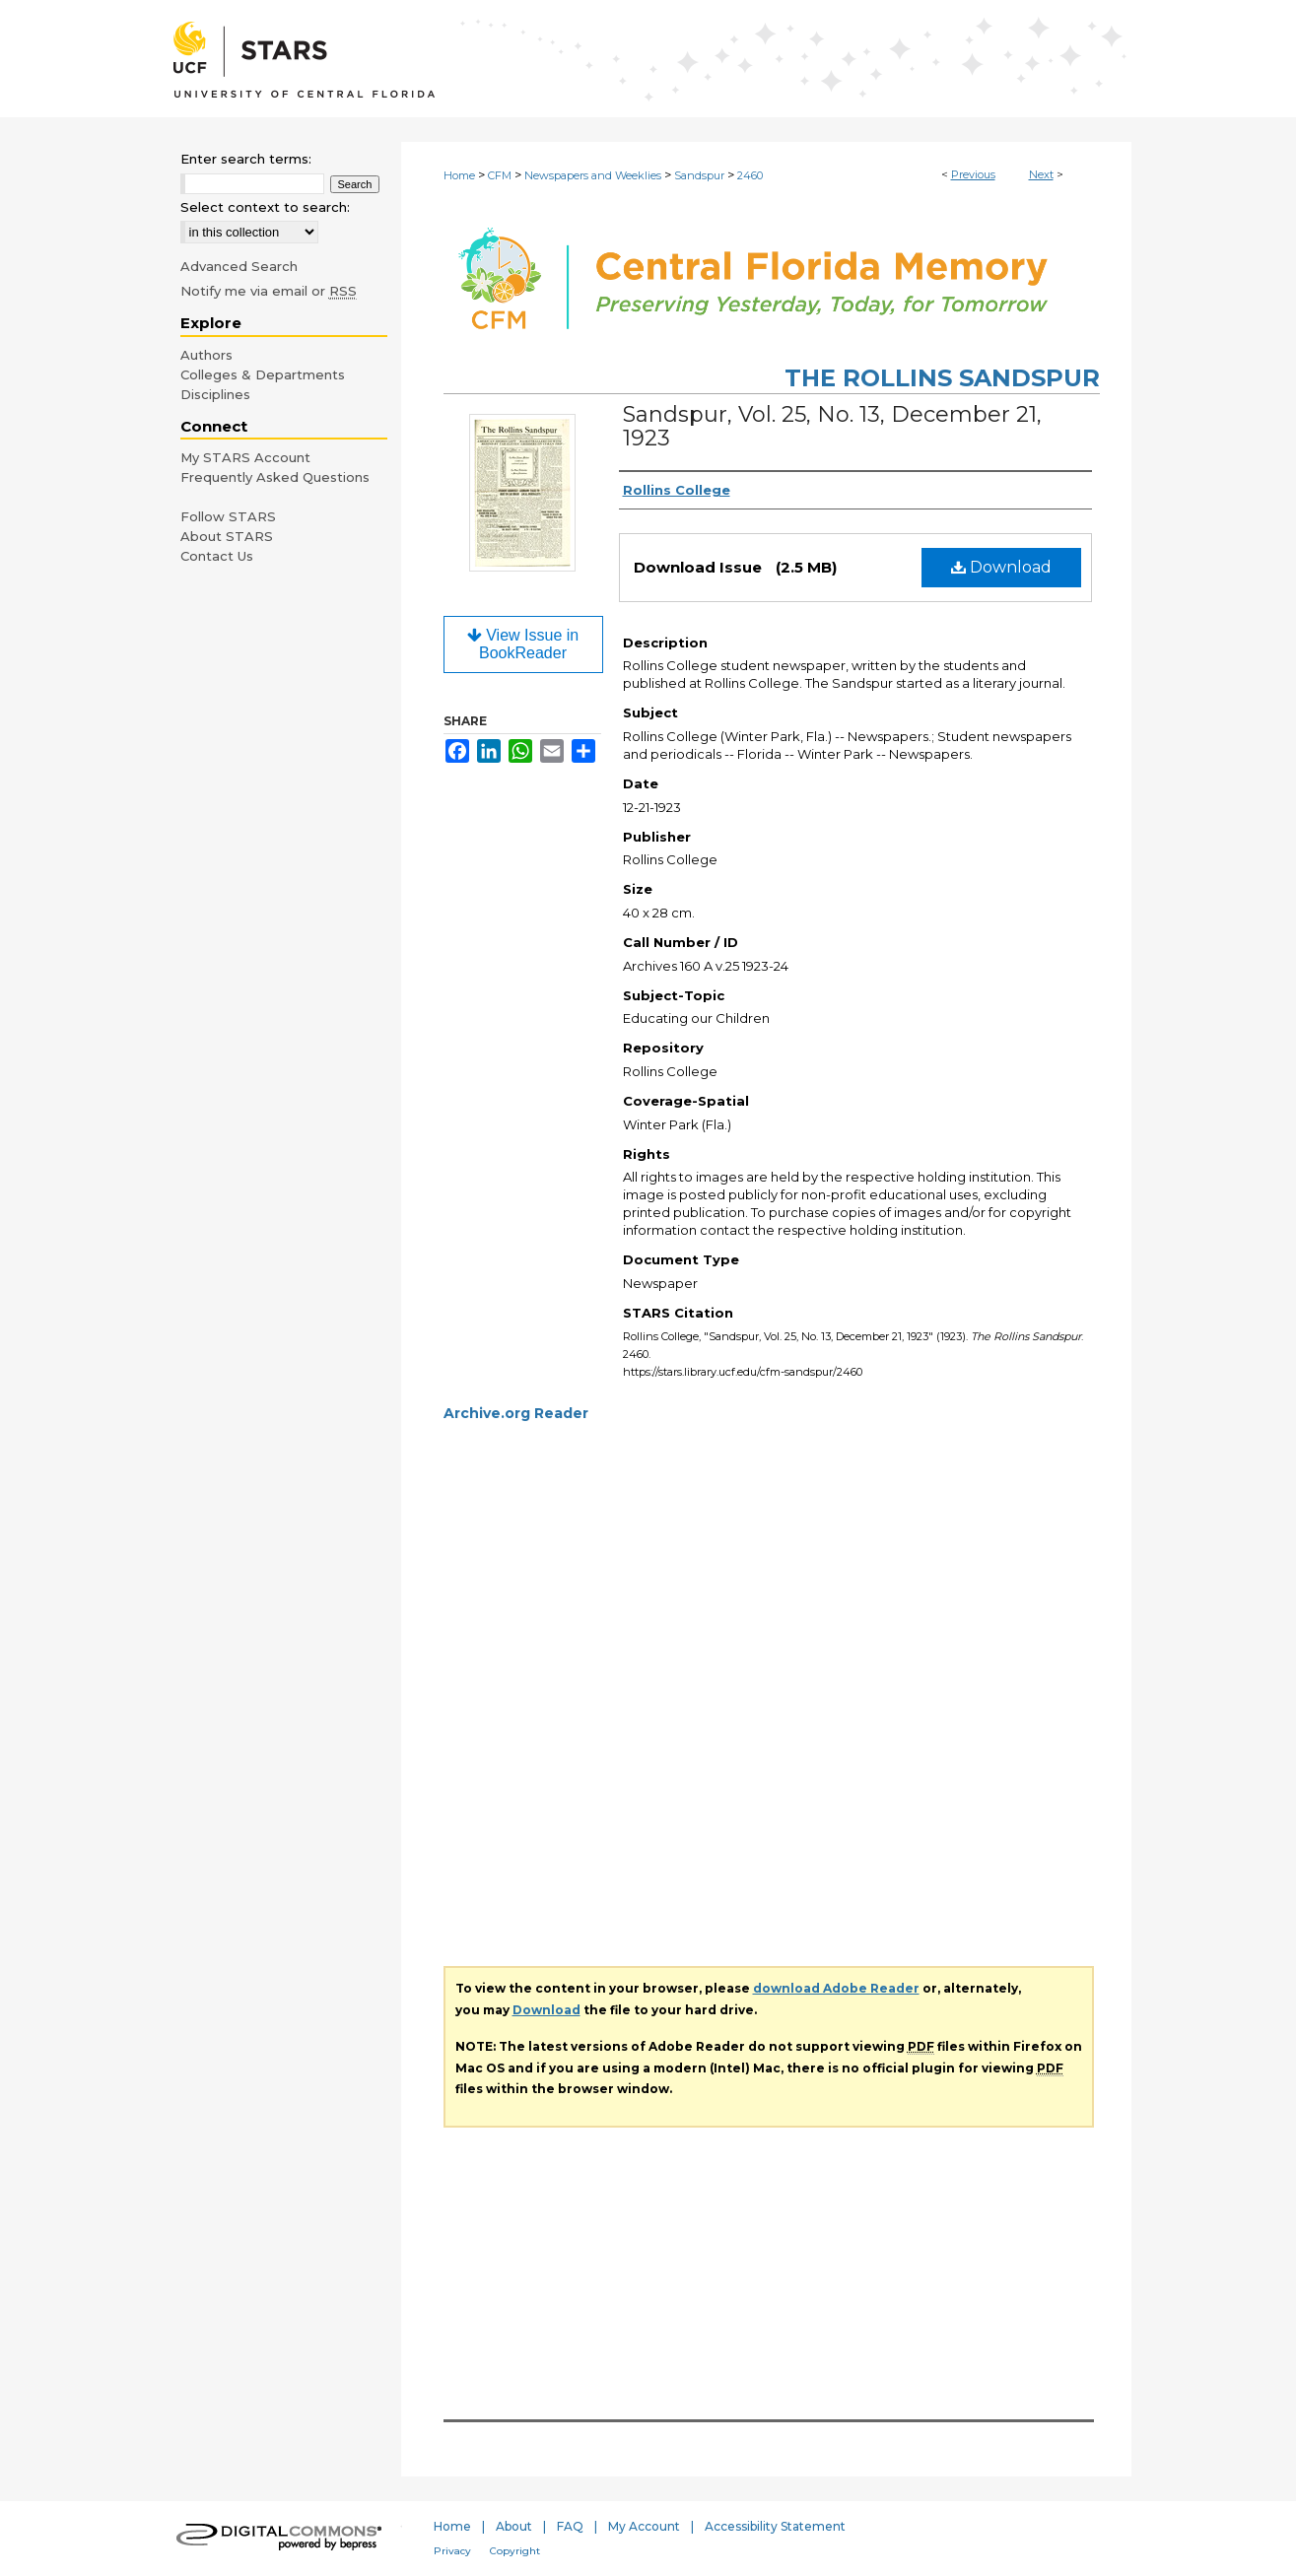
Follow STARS (228, 516)
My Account (644, 2526)
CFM (500, 175)
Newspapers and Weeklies (592, 175)
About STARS (226, 536)
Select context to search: (265, 207)
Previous (973, 174)
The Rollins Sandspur (942, 378)
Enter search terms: (245, 159)
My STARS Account (245, 457)
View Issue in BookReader (523, 644)
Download (1001, 567)
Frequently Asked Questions (275, 477)
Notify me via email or (268, 291)
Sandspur (699, 175)
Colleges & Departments (262, 374)
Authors (206, 355)
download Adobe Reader (836, 1988)
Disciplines (215, 394)
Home (459, 175)
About (514, 2526)
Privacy (452, 2550)
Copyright (515, 2550)
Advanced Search (239, 266)
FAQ (570, 2526)
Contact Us (216, 556)
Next (1041, 174)
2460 (750, 175)
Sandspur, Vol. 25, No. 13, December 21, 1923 (832, 426)
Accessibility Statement (775, 2526)
